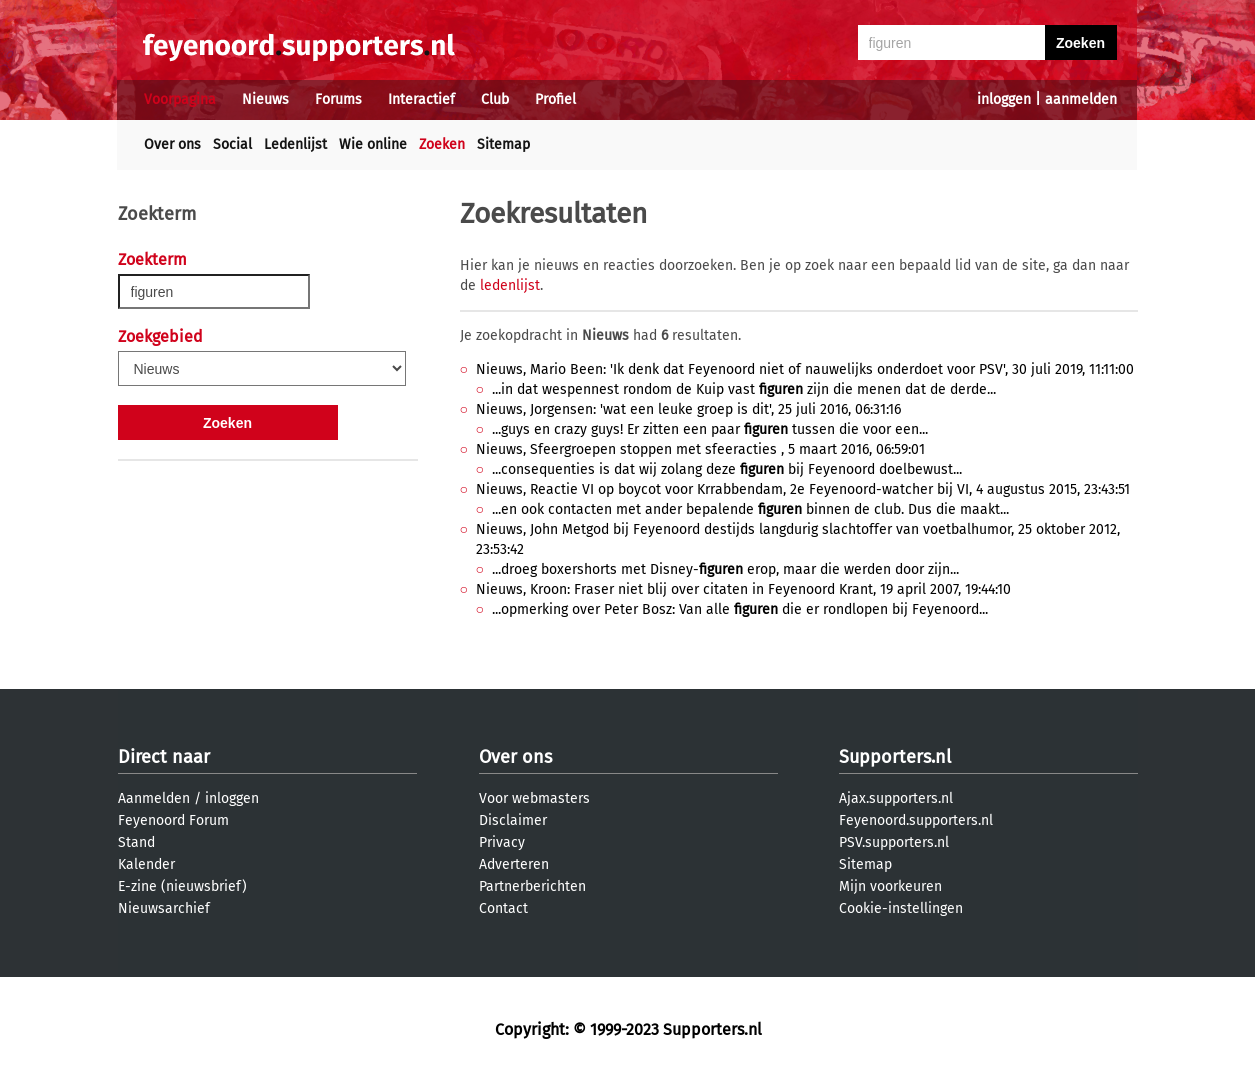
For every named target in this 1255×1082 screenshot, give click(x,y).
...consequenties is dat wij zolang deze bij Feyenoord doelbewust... (727, 469)
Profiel (555, 99)
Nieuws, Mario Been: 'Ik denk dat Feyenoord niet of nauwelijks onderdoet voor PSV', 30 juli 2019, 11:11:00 (805, 369)
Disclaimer (513, 820)
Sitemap (503, 144)
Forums (338, 99)
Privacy (502, 842)
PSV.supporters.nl (894, 842)
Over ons (172, 144)
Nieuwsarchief (164, 908)
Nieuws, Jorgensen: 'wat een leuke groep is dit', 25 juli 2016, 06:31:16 (688, 409)
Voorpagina (180, 99)
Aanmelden (154, 798)
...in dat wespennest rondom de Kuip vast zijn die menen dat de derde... (744, 389)
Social (232, 144)
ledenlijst (510, 285)
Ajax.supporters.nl (896, 798)
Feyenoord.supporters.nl (916, 820)
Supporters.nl (895, 757)
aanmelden (1081, 99)
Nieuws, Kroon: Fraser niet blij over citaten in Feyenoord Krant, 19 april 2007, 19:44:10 (743, 589)
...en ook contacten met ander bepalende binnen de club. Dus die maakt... (750, 509)
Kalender (146, 864)
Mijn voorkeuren (890, 886)
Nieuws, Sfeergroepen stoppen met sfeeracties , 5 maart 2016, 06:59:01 (700, 449)
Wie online (373, 144)
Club (495, 99)
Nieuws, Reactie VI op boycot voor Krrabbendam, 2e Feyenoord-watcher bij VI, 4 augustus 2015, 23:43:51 (803, 489)
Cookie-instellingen (901, 908)
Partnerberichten (532, 886)
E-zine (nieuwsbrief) (182, 886)
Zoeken (442, 144)
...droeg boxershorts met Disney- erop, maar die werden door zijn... (725, 569)
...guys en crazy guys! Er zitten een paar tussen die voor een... (710, 429)
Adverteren (514, 864)
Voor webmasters (534, 798)
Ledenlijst (295, 144)
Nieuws (265, 99)
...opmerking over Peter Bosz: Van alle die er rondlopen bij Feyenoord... (740, 609)
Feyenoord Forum (173, 820)
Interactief (421, 99)
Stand (136, 842)
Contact (503, 908)
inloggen (1004, 99)
